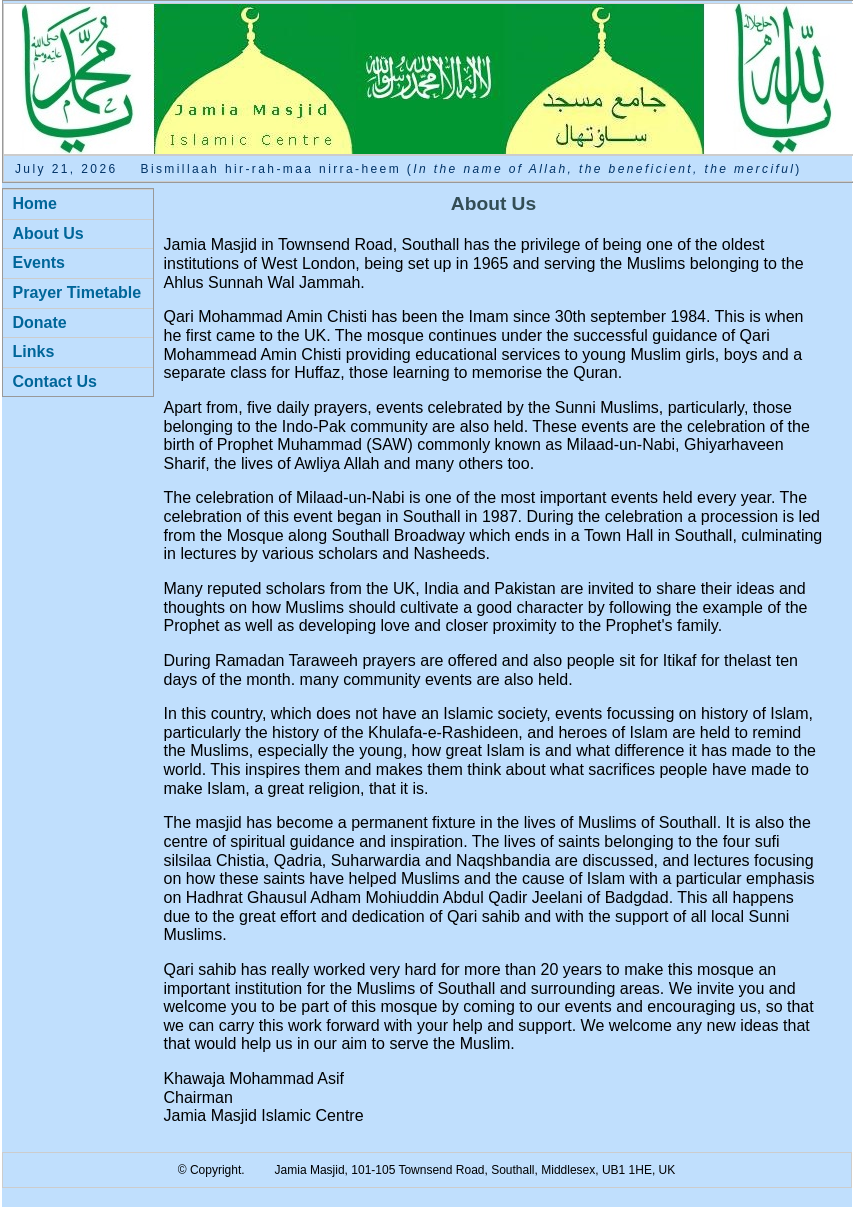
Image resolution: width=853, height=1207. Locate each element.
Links (34, 351)
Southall (512, 1170)
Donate (40, 322)
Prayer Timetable (77, 292)
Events (39, 262)
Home (35, 203)
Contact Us (55, 381)
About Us (48, 233)
